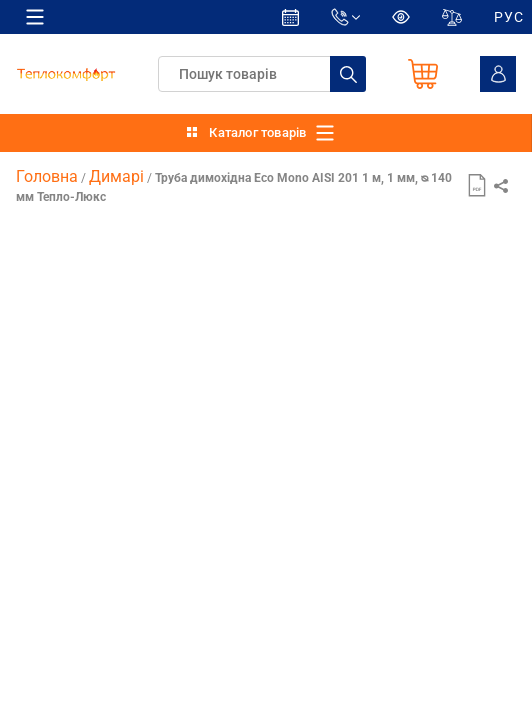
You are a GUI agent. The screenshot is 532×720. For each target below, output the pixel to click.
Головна (47, 176)
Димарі (116, 176)
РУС (509, 17)
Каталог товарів (257, 132)
